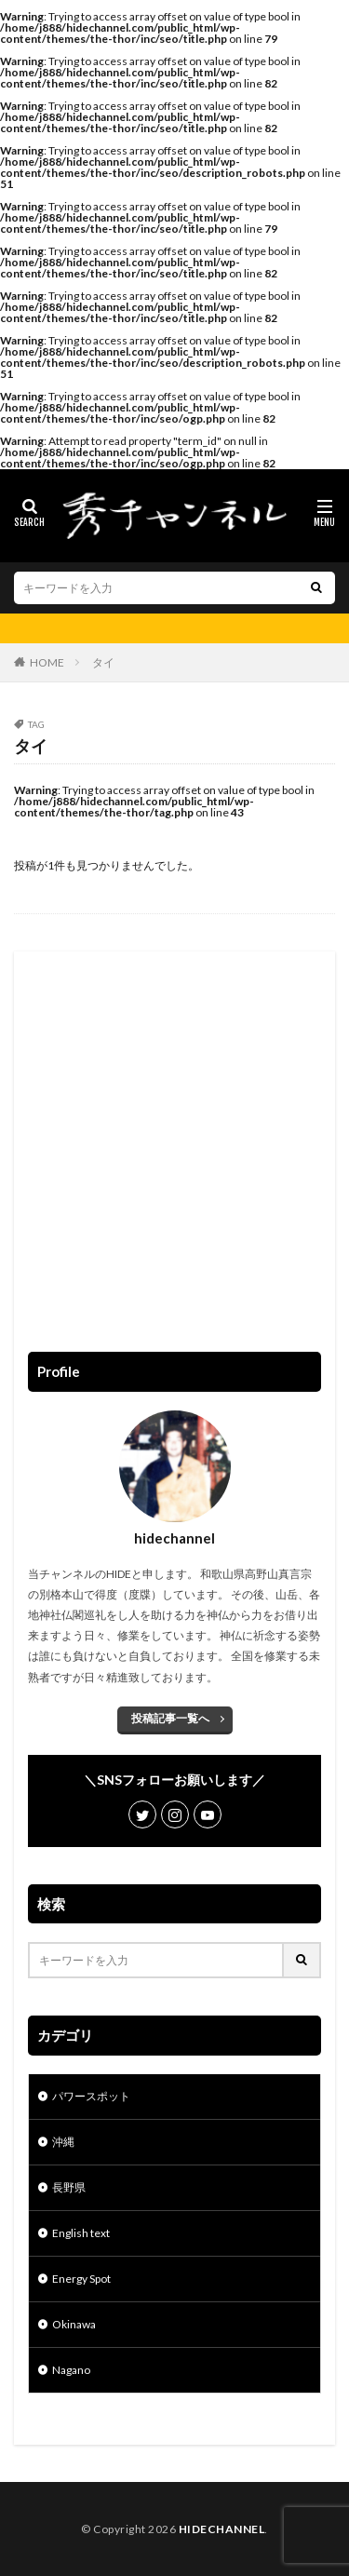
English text (81, 2233)
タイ (103, 662)
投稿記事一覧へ (170, 1718)
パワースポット (91, 2096)
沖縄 (63, 2142)
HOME (47, 662)
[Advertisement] (174, 1140)
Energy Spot (81, 2279)
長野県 (69, 2187)
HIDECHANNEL (222, 2529)
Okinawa (74, 2324)
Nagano (71, 2370)
